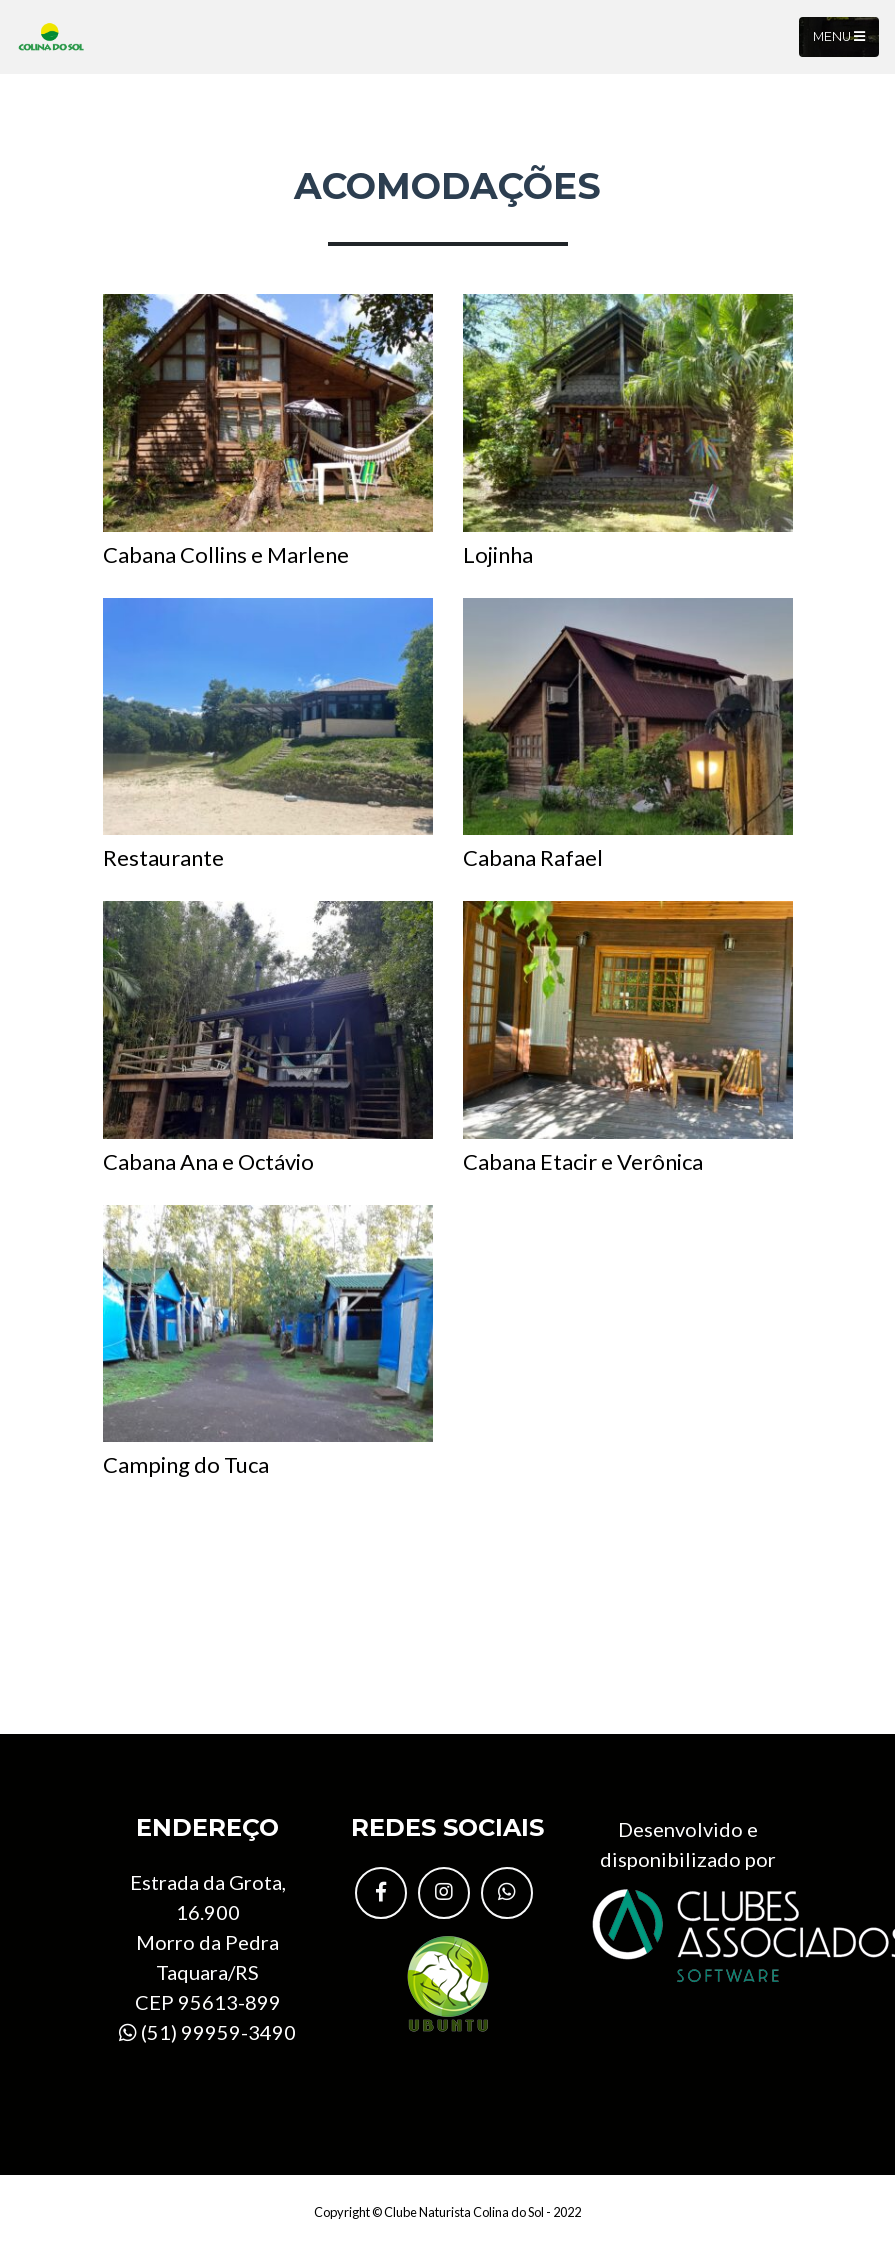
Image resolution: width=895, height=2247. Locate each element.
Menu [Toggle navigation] (839, 36)
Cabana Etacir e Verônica (628, 1038)
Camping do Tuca (268, 1342)
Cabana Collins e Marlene (268, 431)
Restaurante (268, 735)
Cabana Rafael (628, 735)
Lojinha (628, 431)
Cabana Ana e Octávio (268, 1038)
